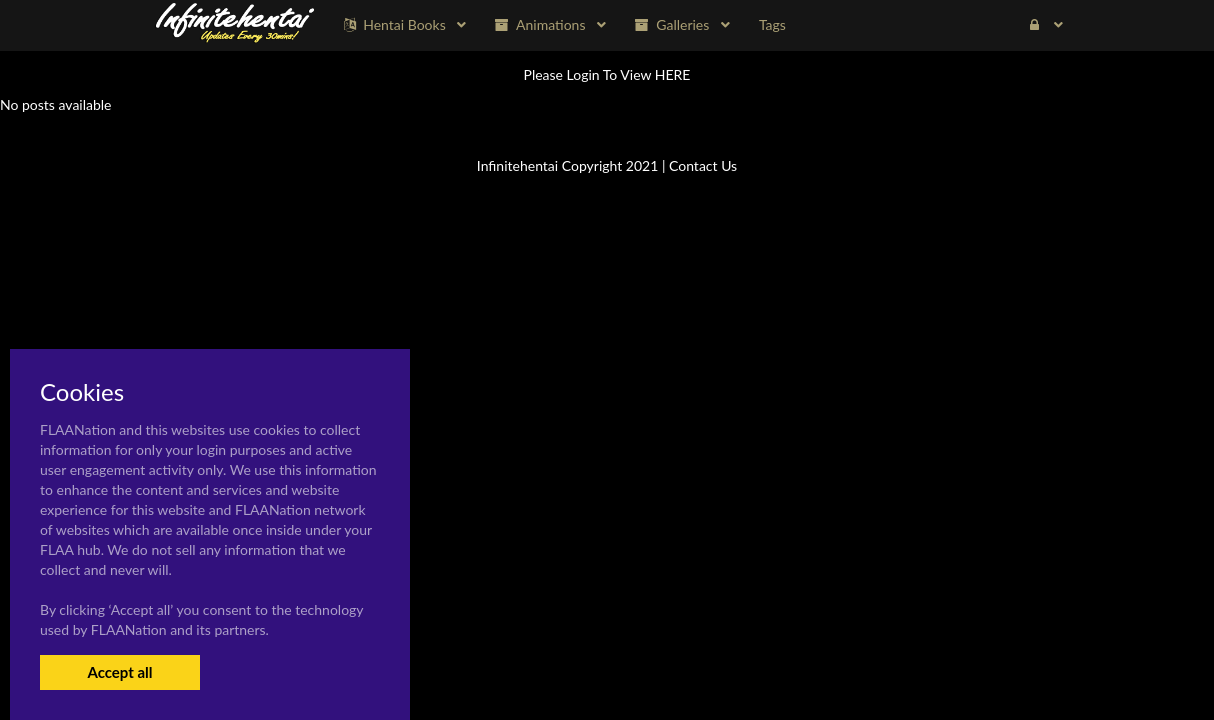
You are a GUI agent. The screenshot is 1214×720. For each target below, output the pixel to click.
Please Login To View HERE (607, 74)
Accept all (119, 672)
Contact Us (703, 165)
